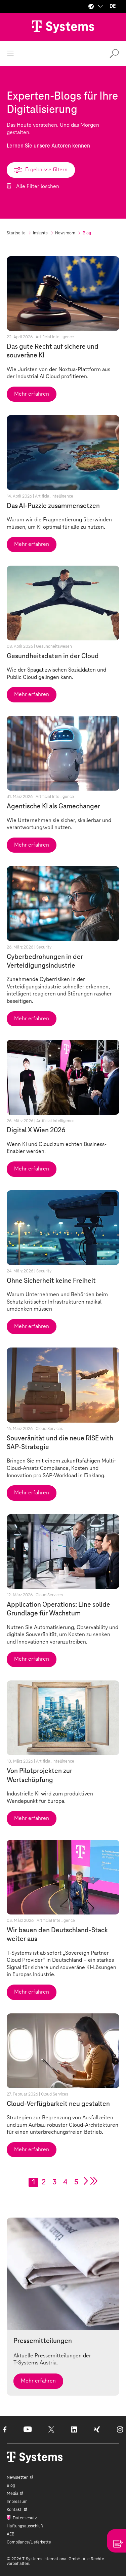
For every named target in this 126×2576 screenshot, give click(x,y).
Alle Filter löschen (37, 186)
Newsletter (18, 2477)
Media (12, 2493)
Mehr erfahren (31, 394)
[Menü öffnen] (10, 53)
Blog (11, 2485)
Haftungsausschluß (25, 2526)
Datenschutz (24, 2518)
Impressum (17, 2501)
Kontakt (15, 2509)
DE (113, 6)
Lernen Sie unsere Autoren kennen (48, 146)
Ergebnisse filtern (41, 169)
